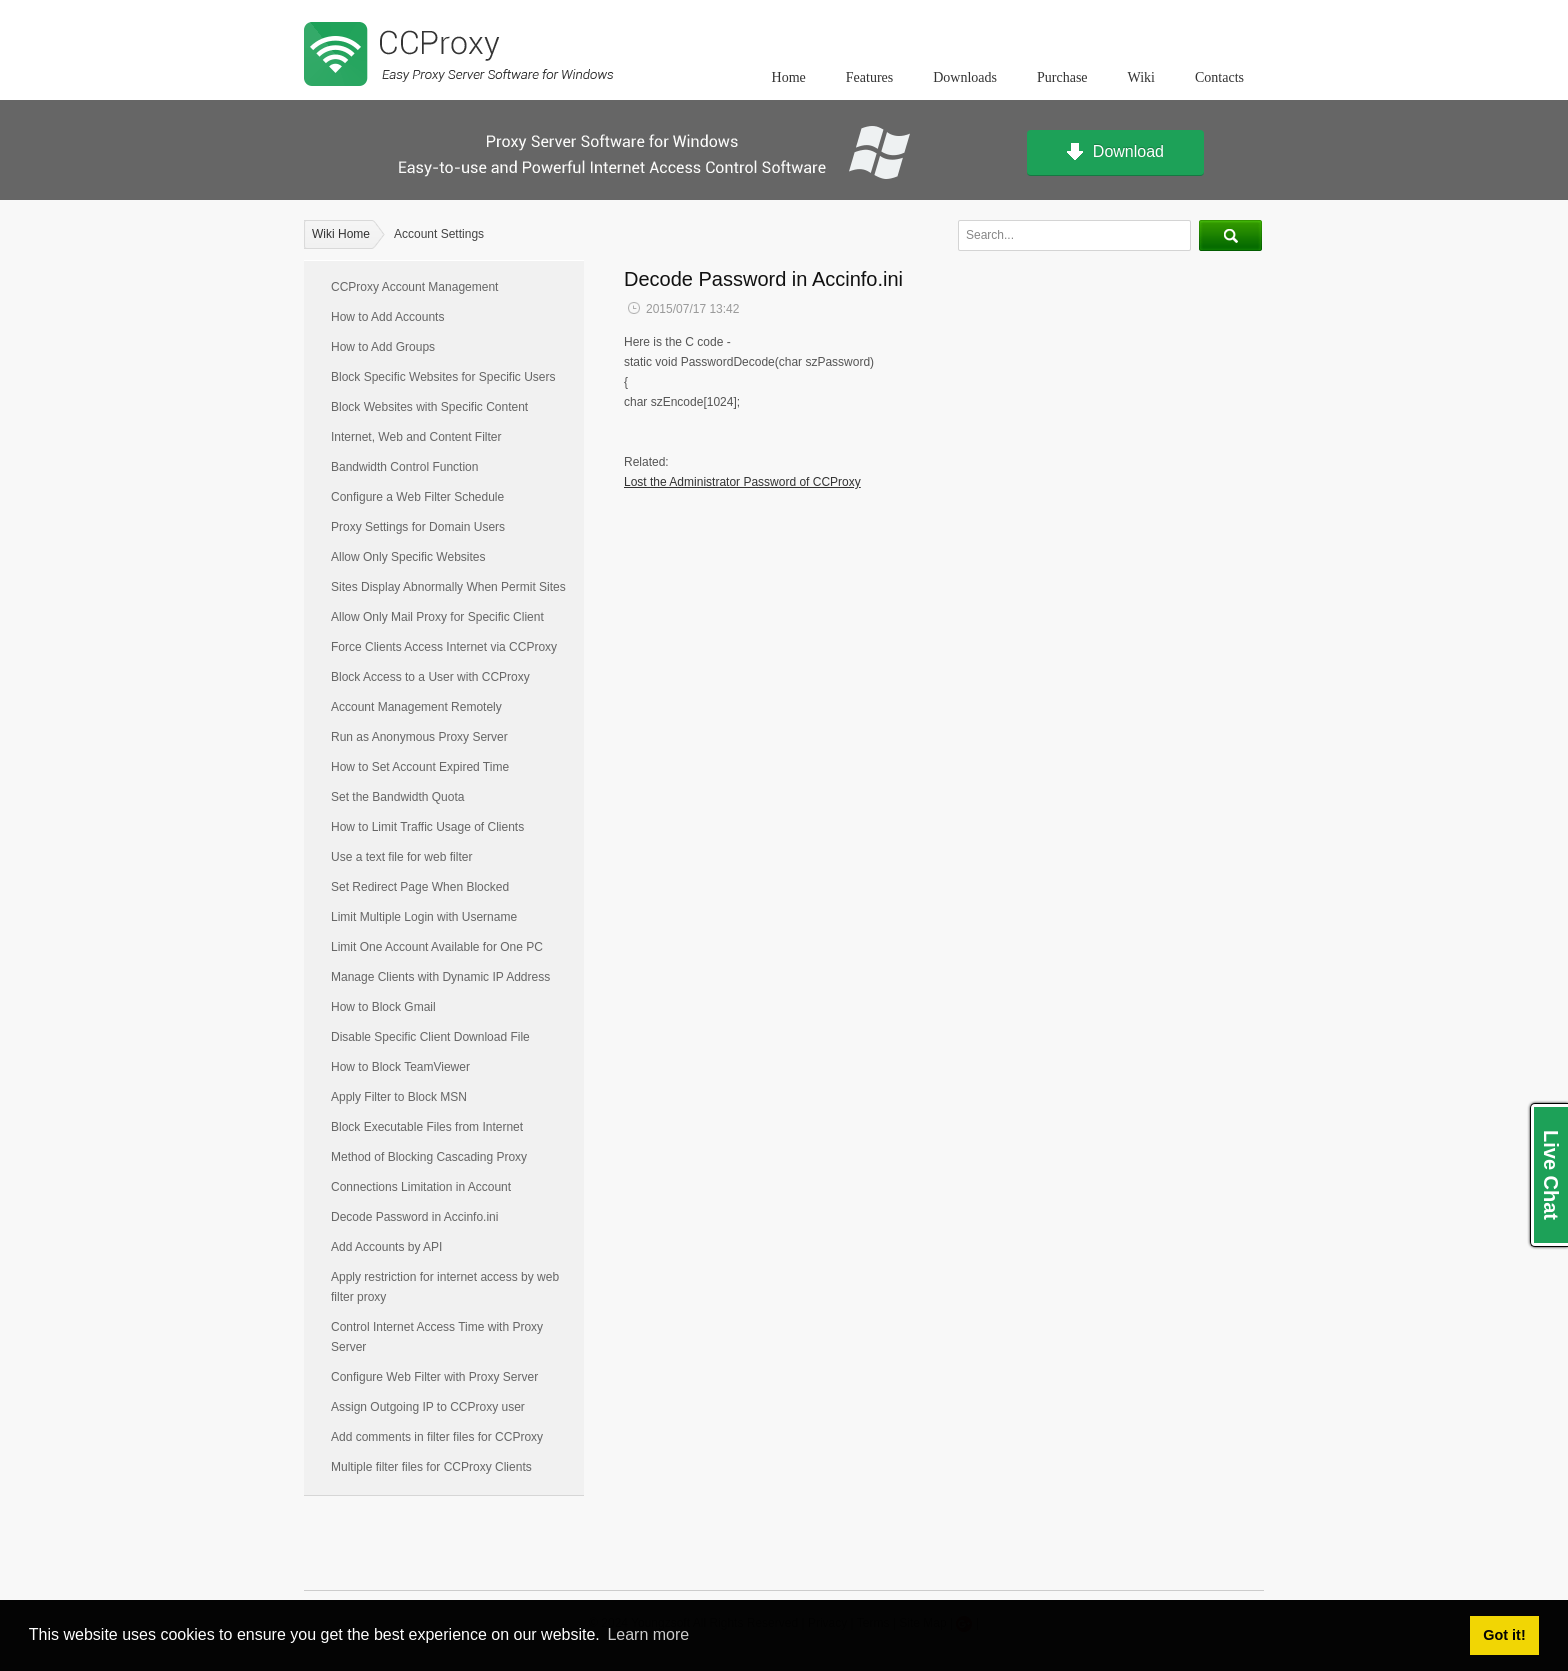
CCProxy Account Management (414, 287)
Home (789, 77)
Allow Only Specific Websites (408, 557)
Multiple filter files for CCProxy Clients (431, 1467)
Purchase (1062, 77)
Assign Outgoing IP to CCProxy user (428, 1407)
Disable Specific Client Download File (430, 1037)
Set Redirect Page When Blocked (420, 887)
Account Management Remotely (416, 707)
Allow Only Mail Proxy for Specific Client (437, 617)
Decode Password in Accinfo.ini (414, 1217)
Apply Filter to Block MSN (399, 1097)
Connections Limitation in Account (421, 1187)
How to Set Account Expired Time (420, 767)
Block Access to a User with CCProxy (430, 677)
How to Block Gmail (383, 1007)
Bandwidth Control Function (404, 467)
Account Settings (439, 234)
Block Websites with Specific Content (429, 407)
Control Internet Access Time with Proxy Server (437, 1337)
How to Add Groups (383, 347)
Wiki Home (341, 234)
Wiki (1141, 77)
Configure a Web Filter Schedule (417, 497)
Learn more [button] (648, 1634)
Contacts (1219, 77)
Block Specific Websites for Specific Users (443, 377)
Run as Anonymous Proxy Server (419, 737)
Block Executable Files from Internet (427, 1127)
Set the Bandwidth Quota (397, 797)
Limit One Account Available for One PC (437, 947)
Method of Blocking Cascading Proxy (429, 1157)
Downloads (965, 77)
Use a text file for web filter (401, 857)
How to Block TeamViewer (400, 1067)
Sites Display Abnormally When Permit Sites (448, 587)
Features (869, 77)
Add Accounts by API (386, 1247)
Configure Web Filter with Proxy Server (434, 1377)
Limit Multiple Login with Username (424, 917)
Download (1115, 153)
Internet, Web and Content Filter (416, 437)
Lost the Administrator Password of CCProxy (742, 482)
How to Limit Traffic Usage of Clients (427, 827)
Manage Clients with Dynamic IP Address (440, 977)
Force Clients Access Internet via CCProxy (444, 647)
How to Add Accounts (387, 317)
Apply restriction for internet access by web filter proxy (445, 1287)
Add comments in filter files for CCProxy (437, 1437)
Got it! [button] (1504, 1635)
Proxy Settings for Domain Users (418, 527)
